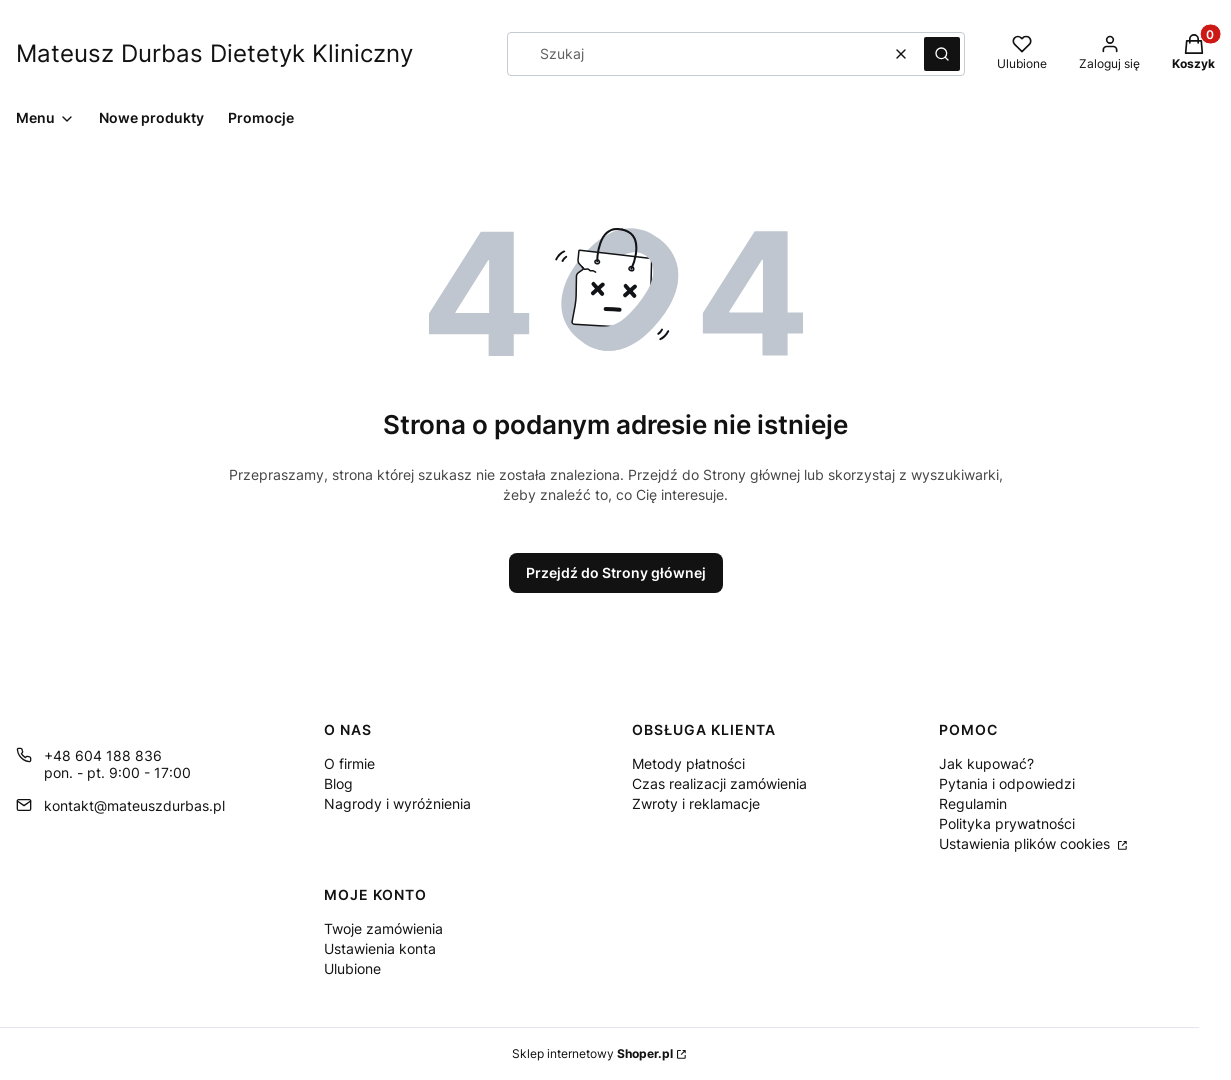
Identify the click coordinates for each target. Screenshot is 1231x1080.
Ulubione (352, 968)
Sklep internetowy (592, 1053)
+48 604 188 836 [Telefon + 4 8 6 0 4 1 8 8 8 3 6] (103, 755)
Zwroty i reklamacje (696, 803)
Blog (338, 783)
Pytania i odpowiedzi (1007, 783)
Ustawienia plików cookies (1026, 843)
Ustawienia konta (380, 948)
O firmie (349, 763)
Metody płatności (688, 763)
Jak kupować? (986, 763)
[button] (942, 54)
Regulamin (973, 803)
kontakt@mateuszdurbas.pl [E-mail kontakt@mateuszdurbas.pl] (134, 805)
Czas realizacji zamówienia (719, 783)
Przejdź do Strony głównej (616, 572)
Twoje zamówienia (383, 928)
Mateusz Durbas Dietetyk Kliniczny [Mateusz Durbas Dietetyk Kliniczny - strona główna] (214, 53)
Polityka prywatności (1007, 823)
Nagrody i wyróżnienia (397, 803)
